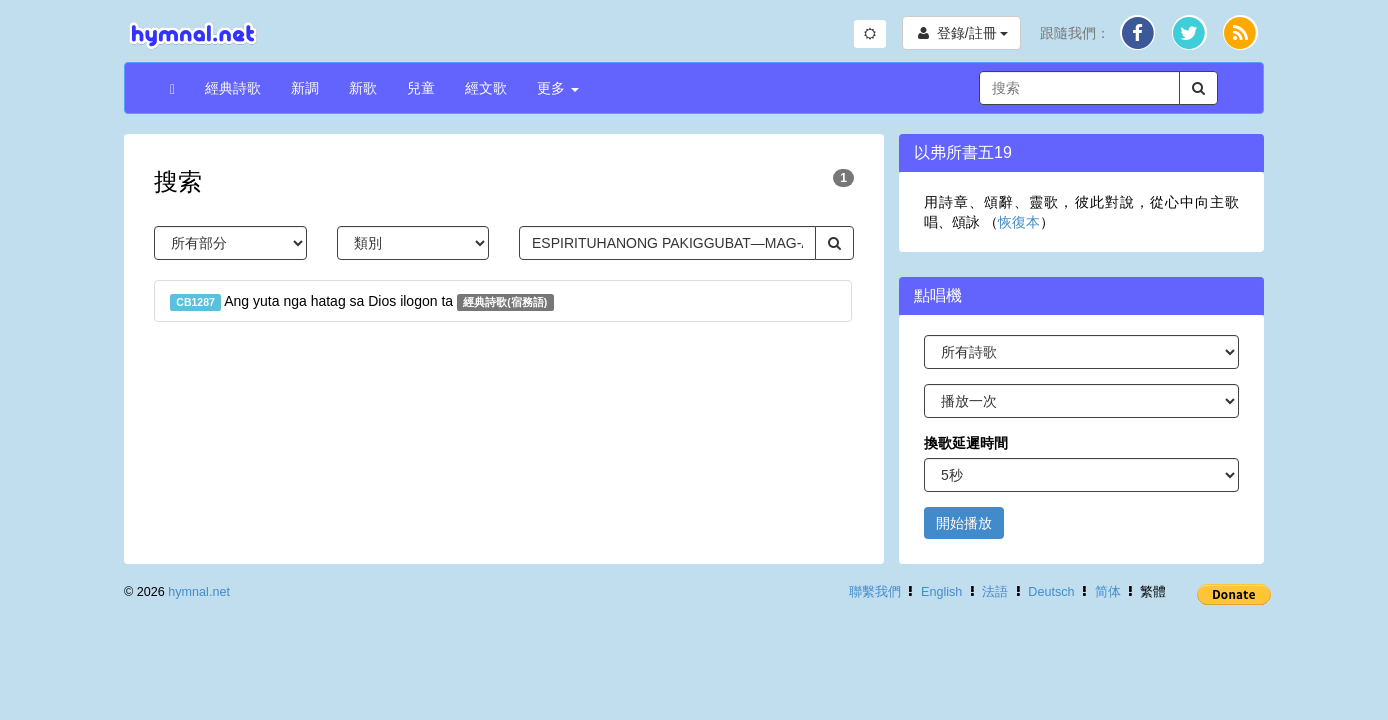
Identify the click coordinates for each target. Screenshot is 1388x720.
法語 (995, 592)
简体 (1108, 592)
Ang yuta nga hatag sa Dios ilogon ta (362, 302)
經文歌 (486, 88)
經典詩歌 (233, 88)
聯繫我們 (875, 592)
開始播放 (964, 523)
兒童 (421, 88)
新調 (305, 88)
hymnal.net (199, 592)
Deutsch (1051, 592)
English (941, 592)
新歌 (363, 88)
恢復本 (1019, 222)
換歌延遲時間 (966, 443)
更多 (558, 88)
